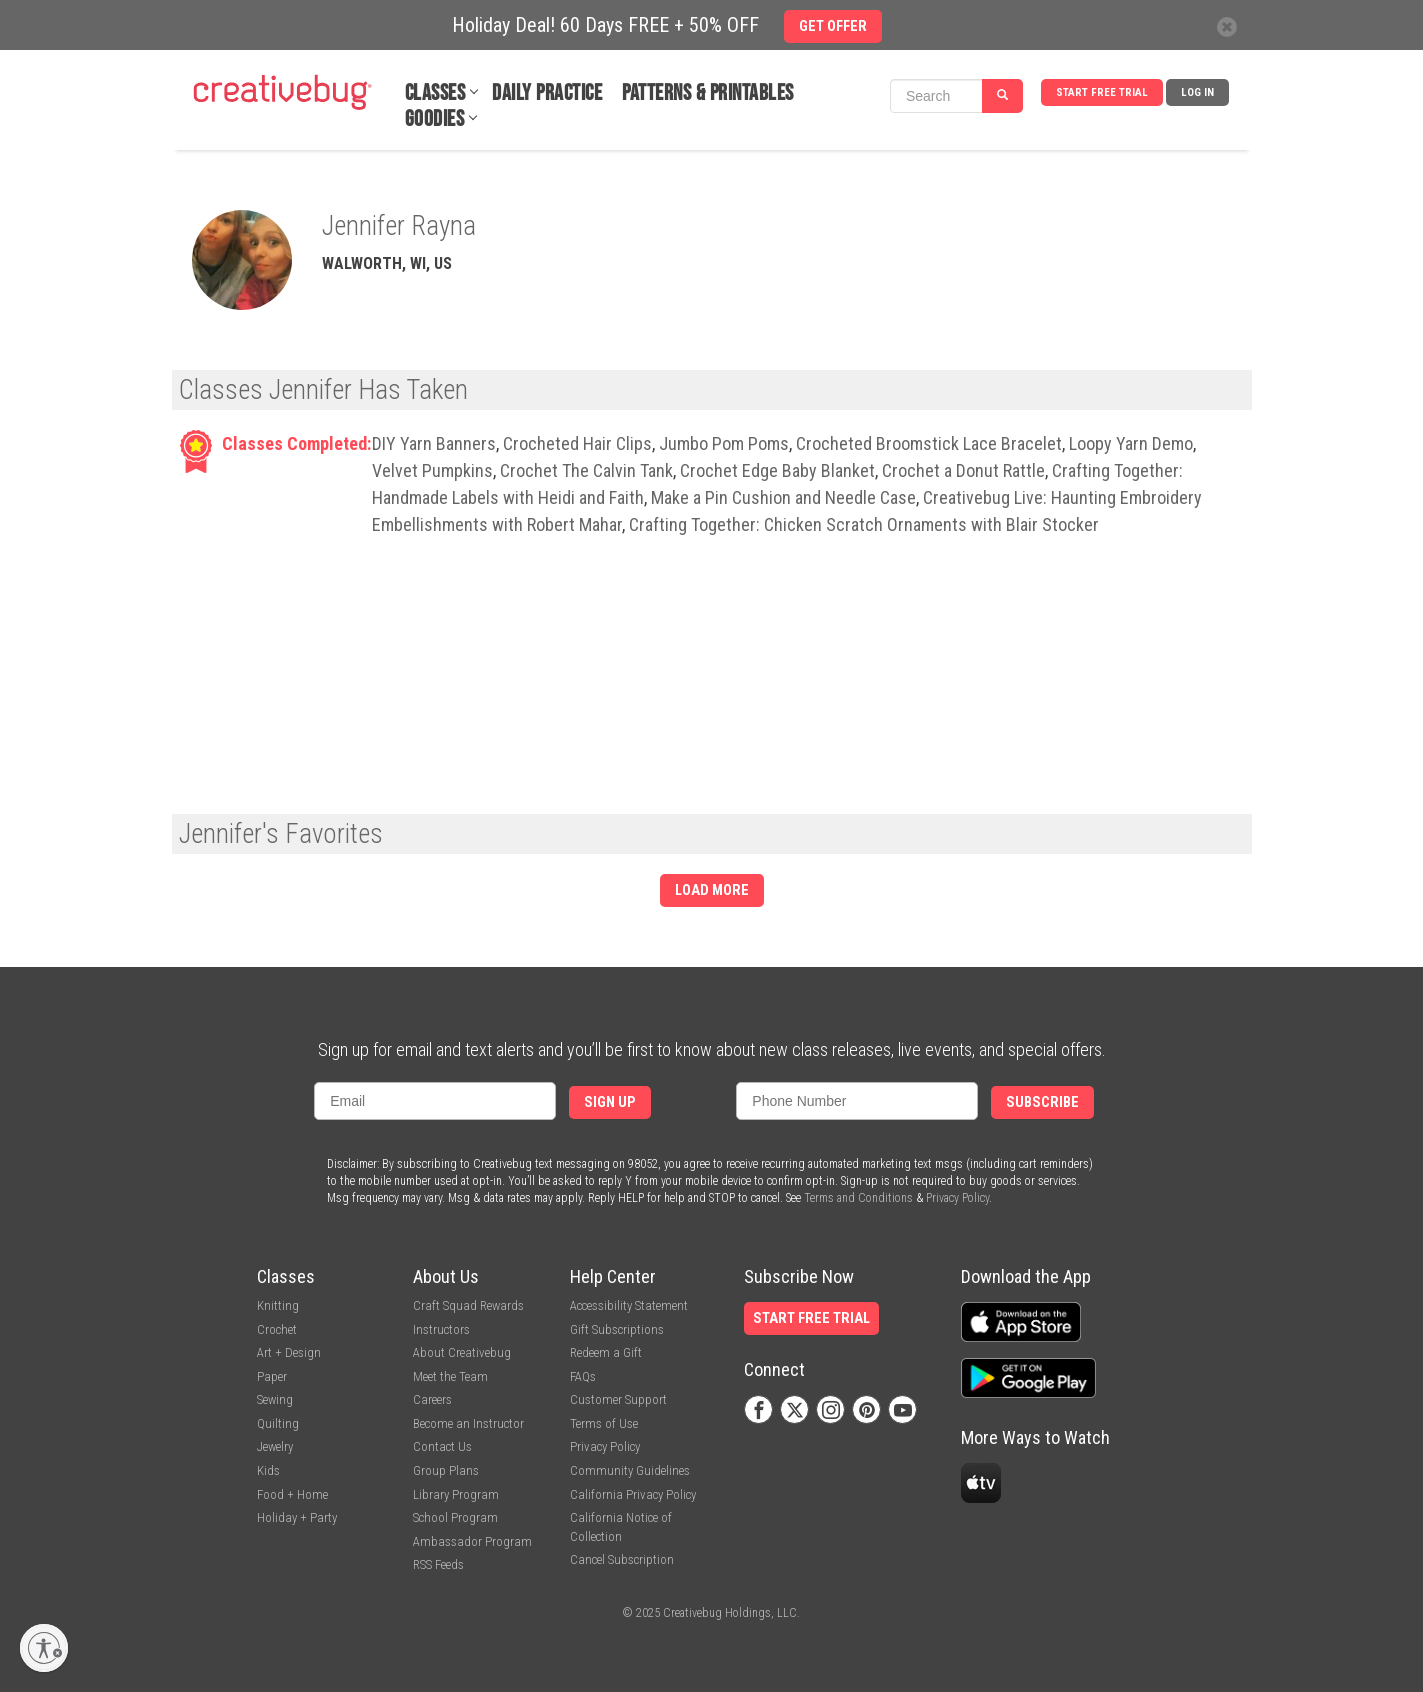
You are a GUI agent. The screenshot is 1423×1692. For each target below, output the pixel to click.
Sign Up (610, 1102)
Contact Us (442, 1446)
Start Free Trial (1102, 92)
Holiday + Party (297, 1517)
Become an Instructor (468, 1423)
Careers (432, 1399)
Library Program (456, 1494)
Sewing (275, 1399)
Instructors (441, 1329)
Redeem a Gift (606, 1352)
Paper (272, 1376)
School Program (455, 1517)
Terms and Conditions (858, 1198)
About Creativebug (462, 1352)
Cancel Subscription (622, 1559)
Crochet (277, 1329)
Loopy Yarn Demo (1131, 443)
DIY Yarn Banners (434, 443)
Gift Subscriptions (617, 1329)
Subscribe (1042, 1102)
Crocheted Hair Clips (577, 443)
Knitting (278, 1305)
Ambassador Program (472, 1541)
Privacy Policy (957, 1198)
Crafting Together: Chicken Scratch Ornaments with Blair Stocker (864, 524)
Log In (1197, 92)
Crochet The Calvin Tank (586, 470)
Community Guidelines (630, 1470)
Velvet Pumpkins (432, 470)
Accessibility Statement (629, 1305)
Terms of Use (604, 1423)
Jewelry (275, 1446)
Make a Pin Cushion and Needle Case (783, 497)
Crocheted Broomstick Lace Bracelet (929, 443)
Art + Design (289, 1352)
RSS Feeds (438, 1564)
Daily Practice (547, 93)
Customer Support (618, 1399)
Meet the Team (450, 1376)
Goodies (435, 119)
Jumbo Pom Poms (724, 443)
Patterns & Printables (708, 93)
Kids (268, 1470)
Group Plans (446, 1470)
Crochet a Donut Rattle (963, 470)
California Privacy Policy (633, 1494)
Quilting (278, 1423)
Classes (435, 93)
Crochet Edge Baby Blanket (777, 470)
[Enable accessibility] (44, 1648)
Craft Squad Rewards (468, 1305)
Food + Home (292, 1494)
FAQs (583, 1376)
